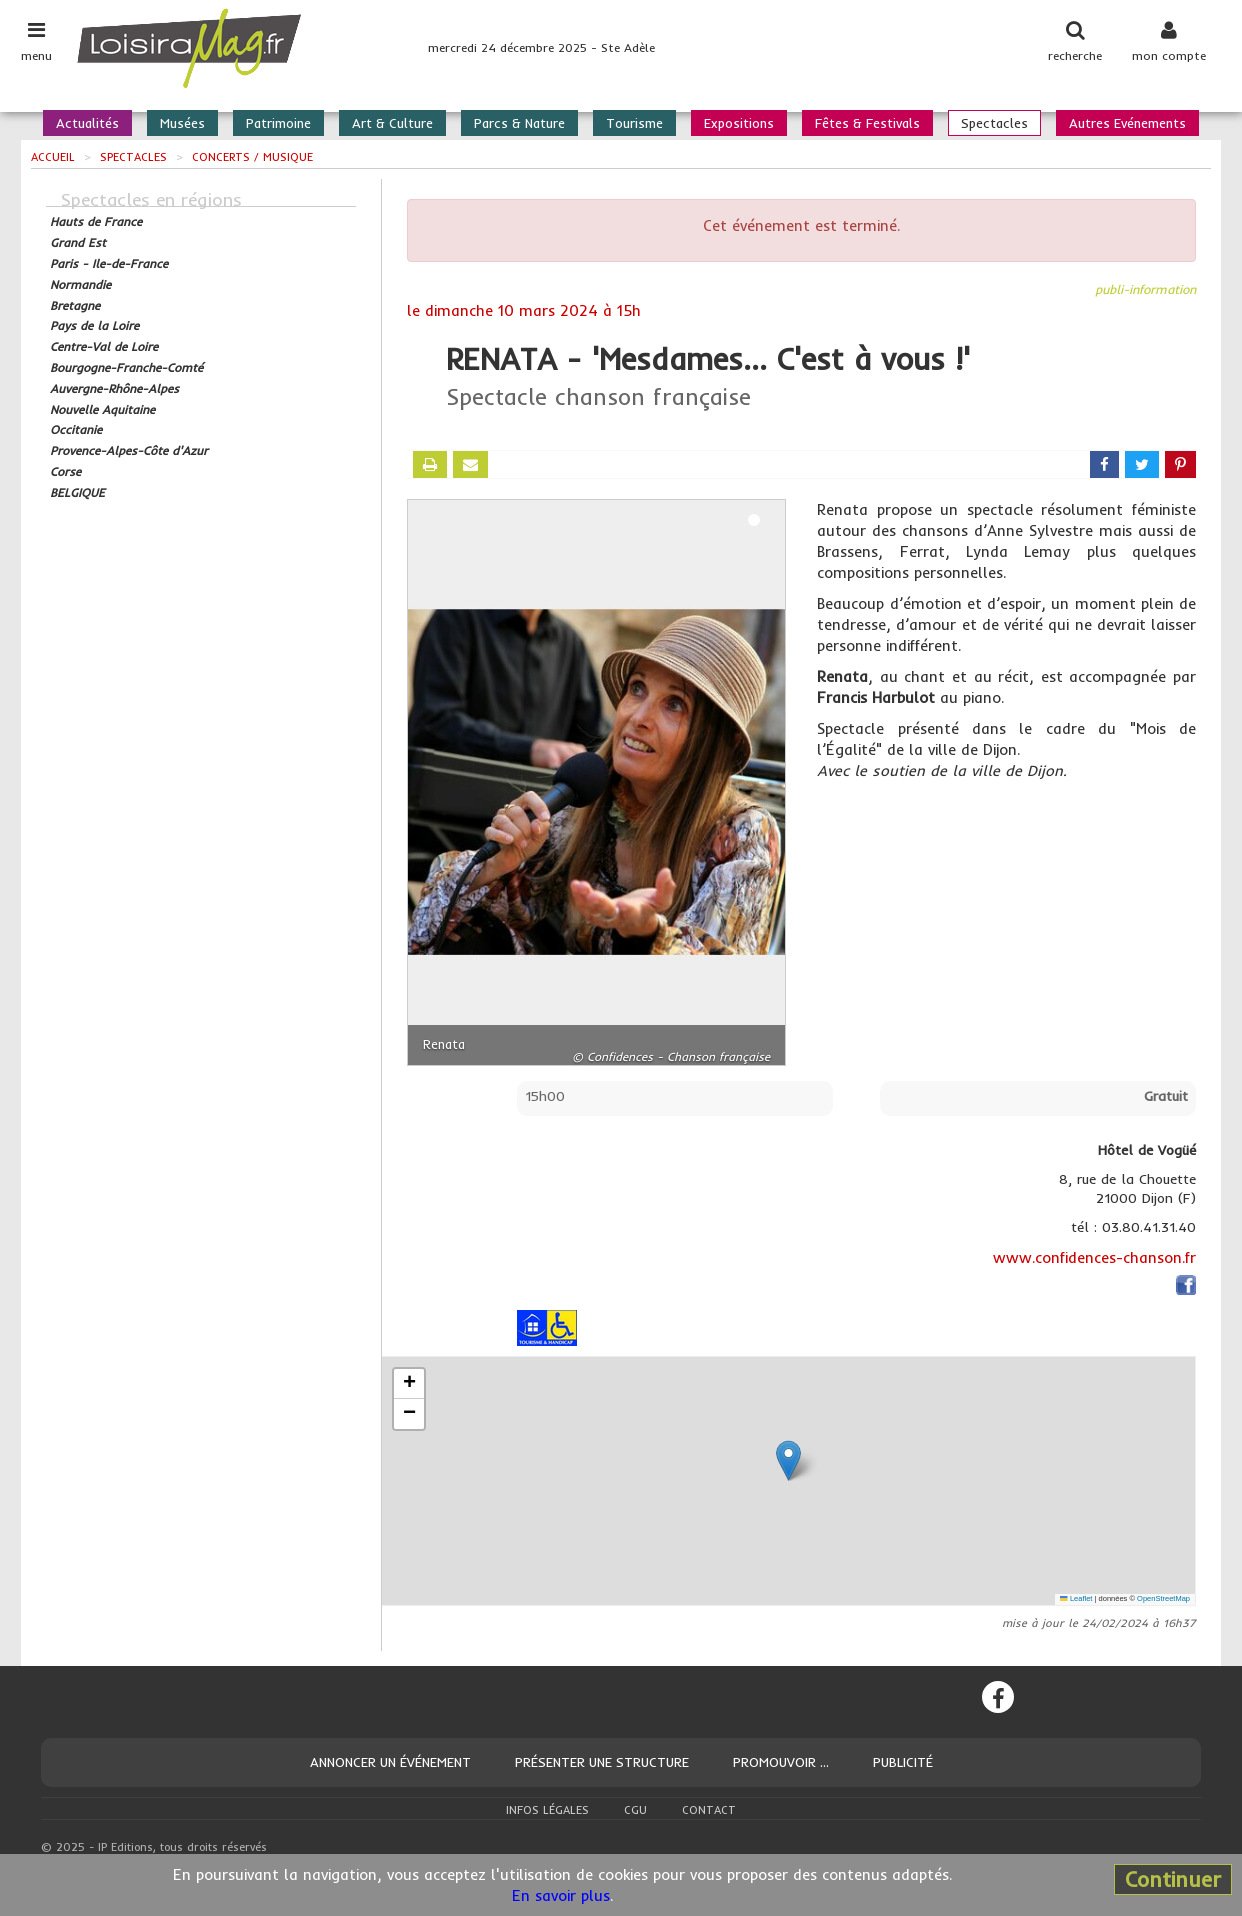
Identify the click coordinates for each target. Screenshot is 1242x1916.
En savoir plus (561, 1895)
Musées (182, 123)
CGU (635, 1810)
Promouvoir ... (781, 1762)
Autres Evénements (1127, 123)
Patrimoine (278, 123)
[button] (788, 1460)
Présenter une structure (602, 1762)
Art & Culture (392, 123)
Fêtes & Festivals (867, 123)
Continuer (1173, 1879)
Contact (709, 1810)
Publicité (903, 1762)
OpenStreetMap (1163, 1598)
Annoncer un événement (390, 1762)
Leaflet (1076, 1598)
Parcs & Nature (519, 123)
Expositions (739, 123)
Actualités (87, 123)
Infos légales (547, 1810)
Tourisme (634, 123)
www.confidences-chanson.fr (1094, 1257)
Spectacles (994, 123)
